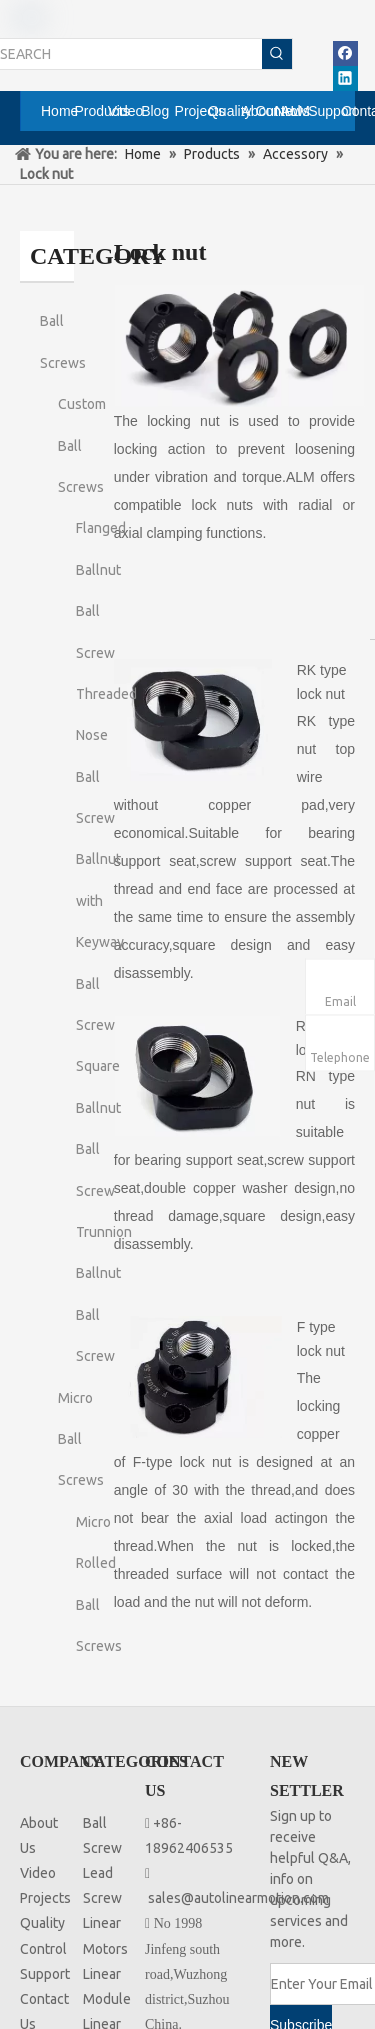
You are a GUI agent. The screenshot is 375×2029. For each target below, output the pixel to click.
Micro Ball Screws (81, 1439)
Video (38, 1873)
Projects (45, 1898)
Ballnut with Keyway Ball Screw (100, 942)
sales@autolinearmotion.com (238, 1898)
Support (45, 1974)
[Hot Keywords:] (277, 54)
